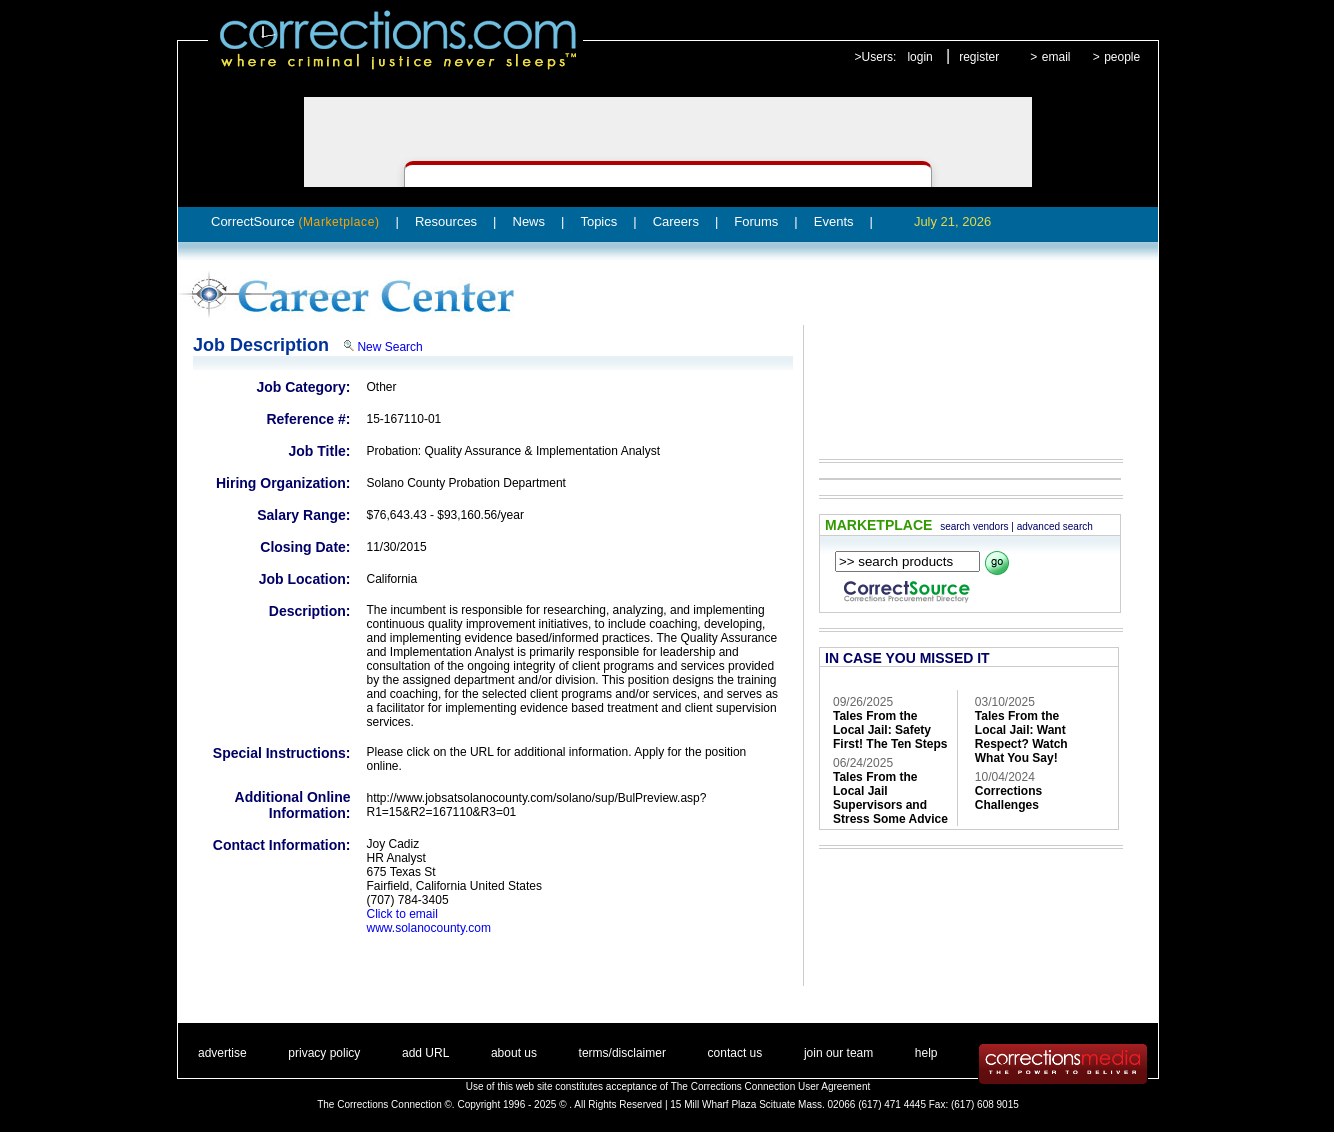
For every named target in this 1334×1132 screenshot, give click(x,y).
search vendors (974, 526)
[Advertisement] (961, 378)
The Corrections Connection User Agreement (771, 1086)
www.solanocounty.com (429, 928)
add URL (425, 1053)
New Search (389, 347)
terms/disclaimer (622, 1053)
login (919, 57)
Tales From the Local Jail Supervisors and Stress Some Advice (890, 798)
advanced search (1055, 526)
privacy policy (324, 1053)
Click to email (402, 914)
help (926, 1053)
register (979, 57)
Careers (676, 221)
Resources (446, 221)
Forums (756, 221)
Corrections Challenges (1008, 798)
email (1056, 57)
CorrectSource (295, 221)
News (529, 221)
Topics (598, 221)
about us (514, 1053)
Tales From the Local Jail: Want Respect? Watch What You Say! (1021, 737)
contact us (735, 1053)
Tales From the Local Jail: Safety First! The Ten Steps (890, 730)
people (1122, 57)
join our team (838, 1053)
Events (834, 221)
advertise (222, 1053)
